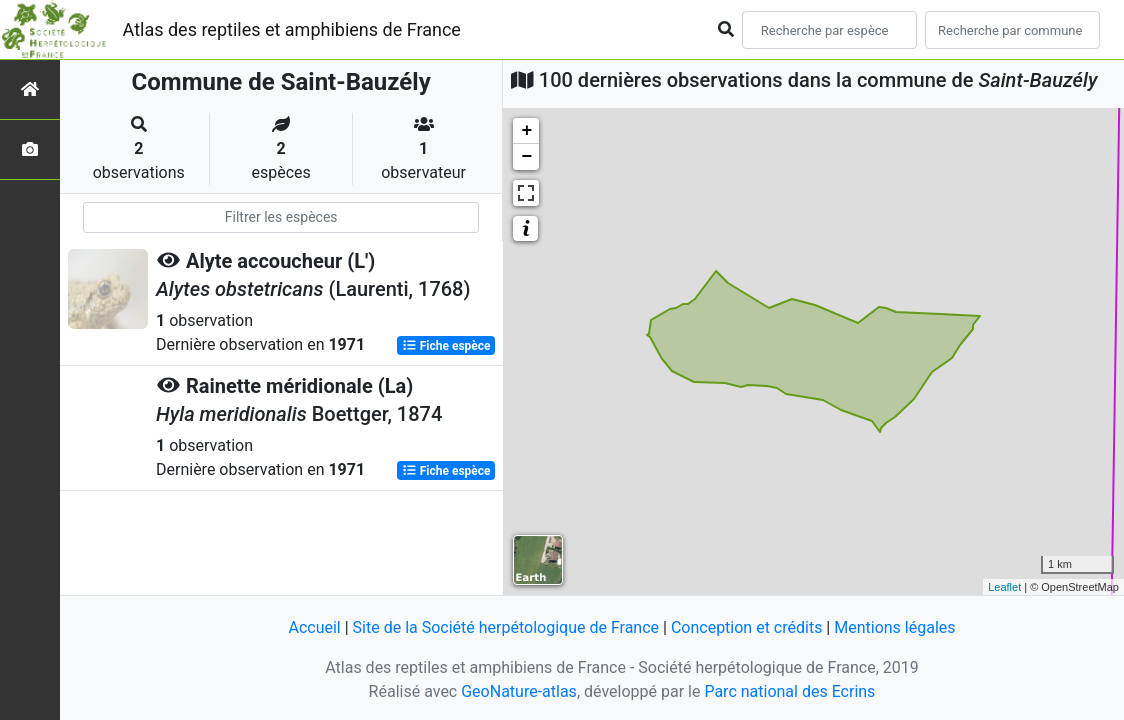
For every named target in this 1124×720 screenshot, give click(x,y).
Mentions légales (894, 627)
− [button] (526, 157)
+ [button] (526, 131)
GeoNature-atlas (519, 691)
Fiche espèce (446, 346)
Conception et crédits (747, 627)
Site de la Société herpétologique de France (506, 627)
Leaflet (1004, 587)
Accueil (314, 627)
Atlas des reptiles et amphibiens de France (292, 29)
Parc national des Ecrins (789, 691)
